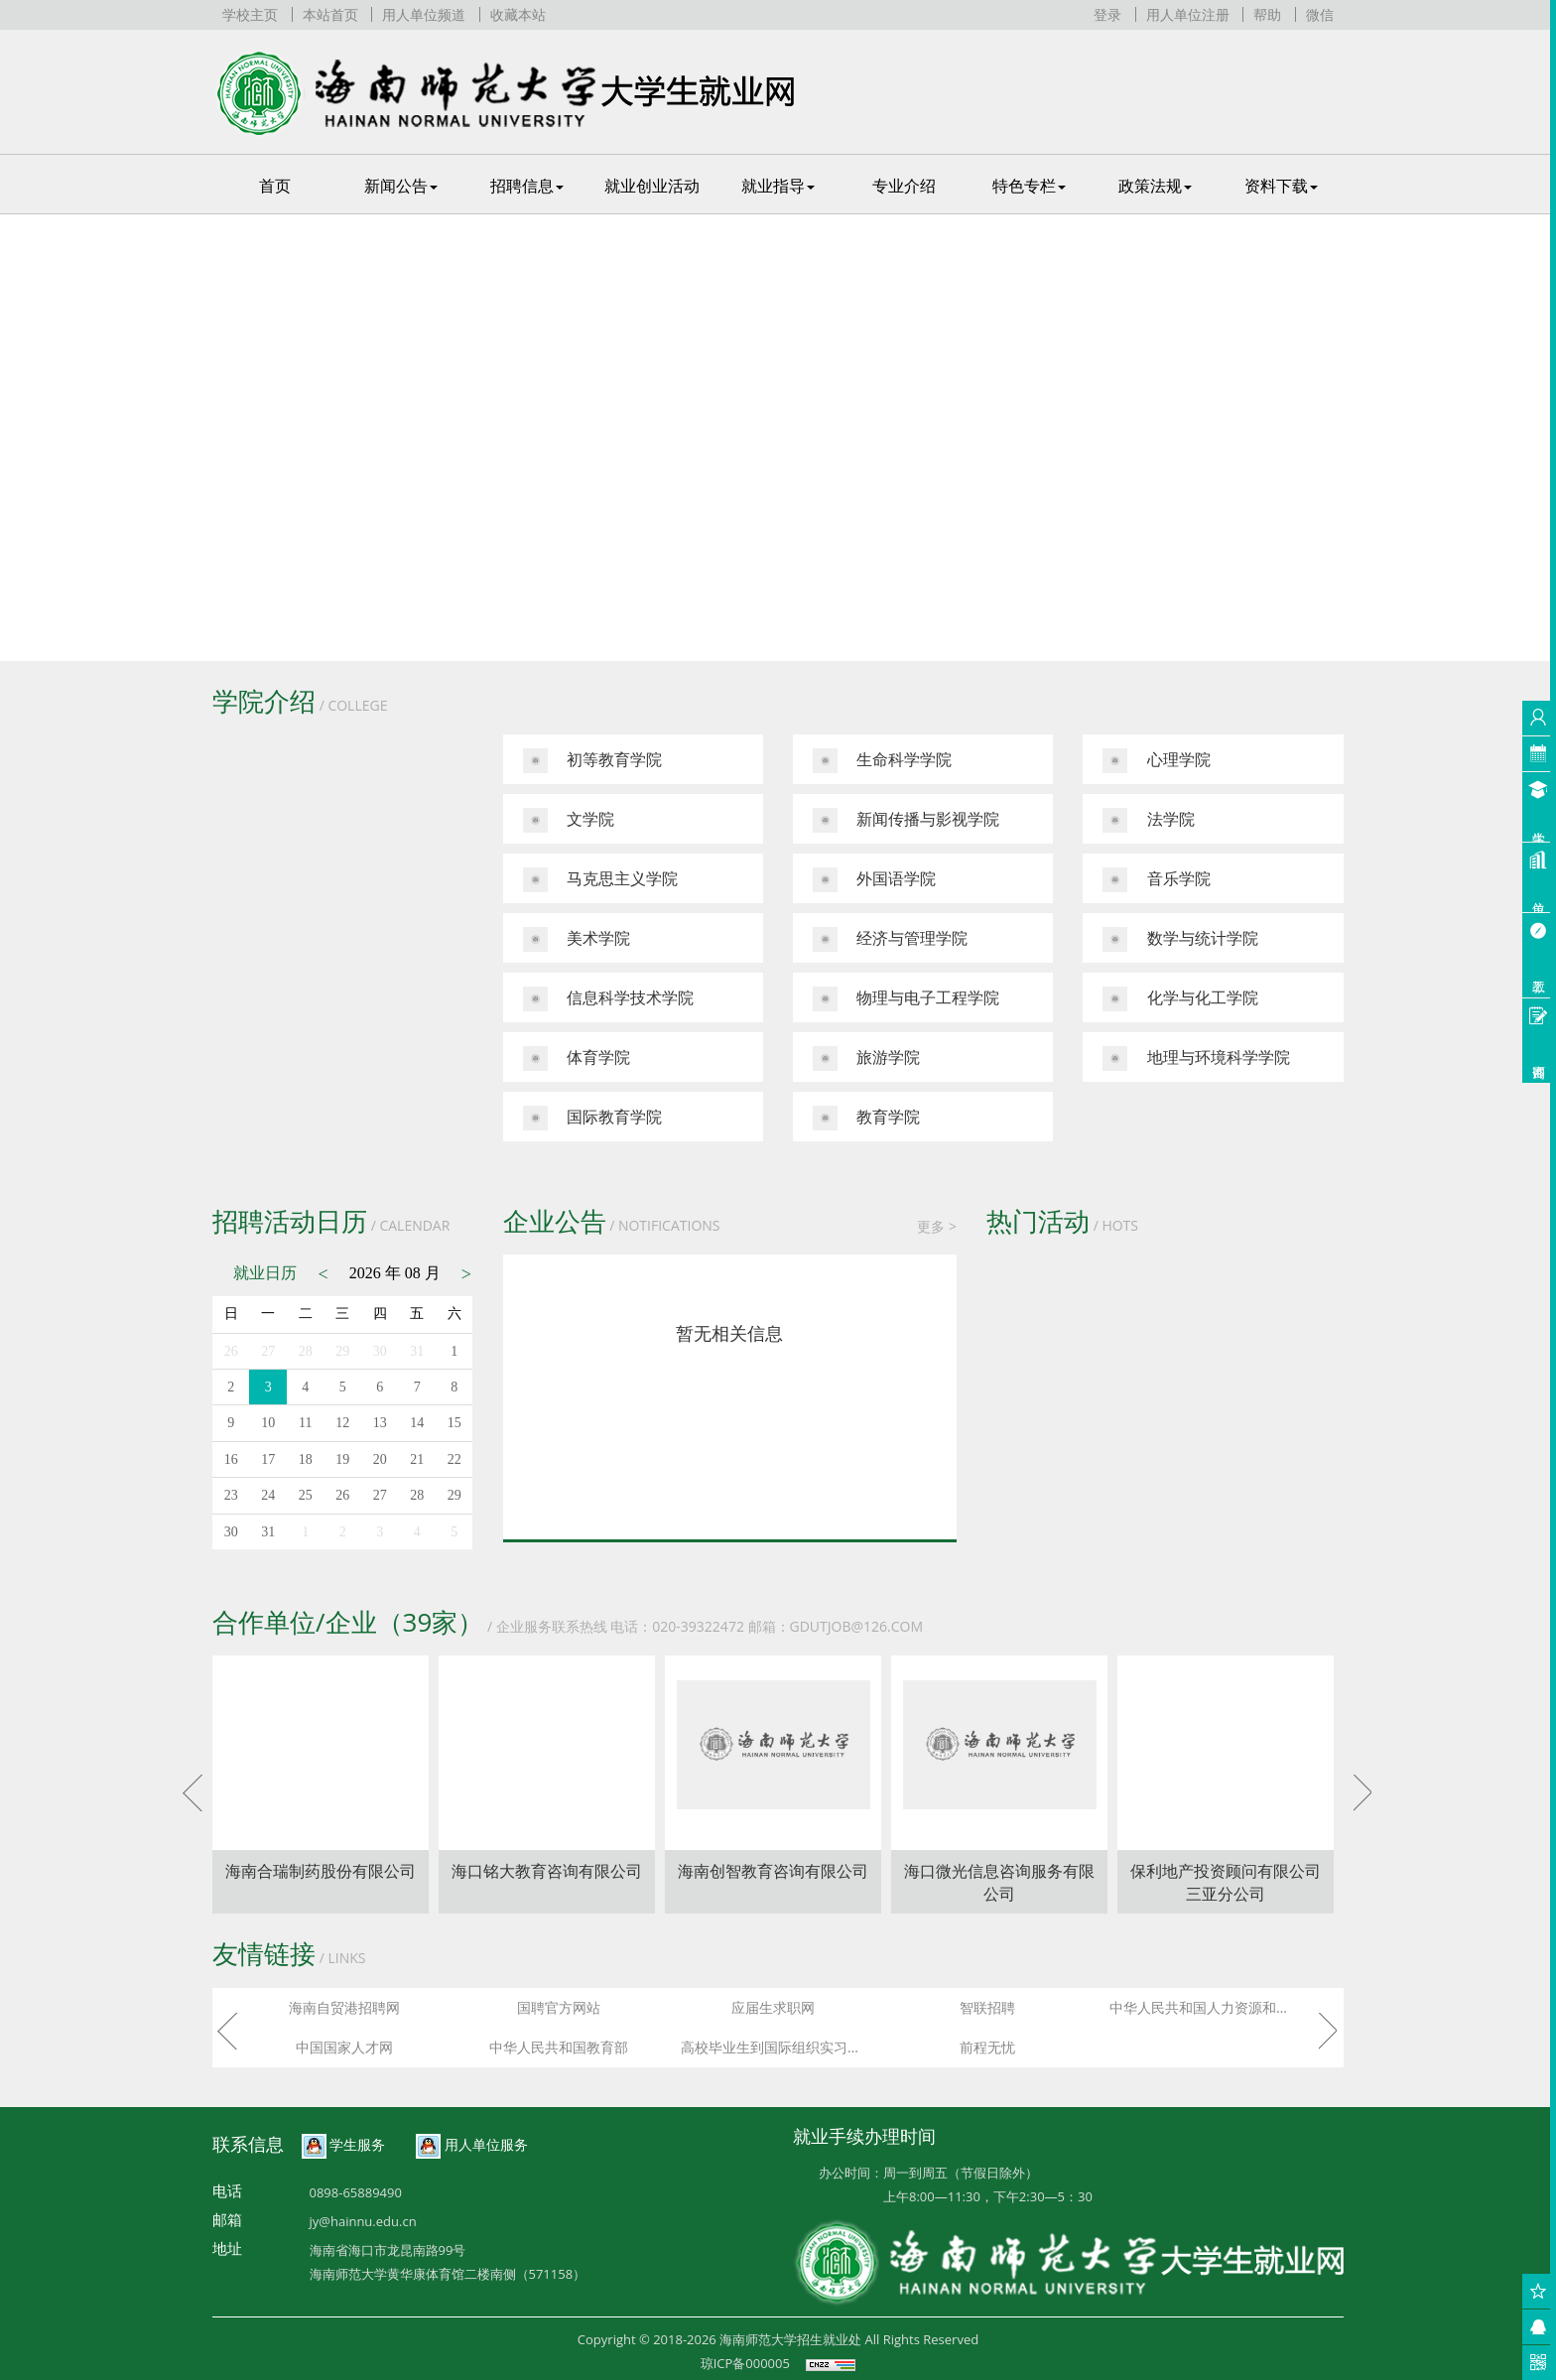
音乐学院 (1156, 879)
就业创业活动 (652, 186)
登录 (1107, 14)
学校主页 (250, 14)
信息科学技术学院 (608, 999)
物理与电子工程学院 (906, 999)
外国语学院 (874, 879)
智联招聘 (987, 2007)
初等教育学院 (592, 760)
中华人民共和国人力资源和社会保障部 (1206, 2007)
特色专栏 (1029, 186)
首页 (275, 186)
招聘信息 (527, 186)
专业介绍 (904, 186)
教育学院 (866, 1118)
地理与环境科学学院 (1195, 1058)
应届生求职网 (773, 2007)
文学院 (568, 820)
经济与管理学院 (890, 939)
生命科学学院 (882, 760)
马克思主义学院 (600, 879)
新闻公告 (401, 186)
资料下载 (1281, 186)
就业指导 (778, 186)
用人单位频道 (423, 14)
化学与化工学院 (1179, 999)
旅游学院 (866, 1058)
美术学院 (576, 939)
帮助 (1267, 14)
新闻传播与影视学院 (906, 820)
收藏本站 (518, 14)
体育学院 (576, 1058)
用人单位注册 (1188, 14)
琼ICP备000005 (745, 2363)
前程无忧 (987, 2047)
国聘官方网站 (558, 2007)
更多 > (937, 1226)
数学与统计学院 (1179, 939)
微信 (1320, 14)
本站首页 (330, 14)
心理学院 (1156, 760)
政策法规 (1155, 186)
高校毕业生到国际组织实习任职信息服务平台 (778, 2047)
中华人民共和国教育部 (558, 2047)
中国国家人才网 (344, 2047)
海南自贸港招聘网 (344, 2007)
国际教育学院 (592, 1118)
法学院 (1148, 820)
